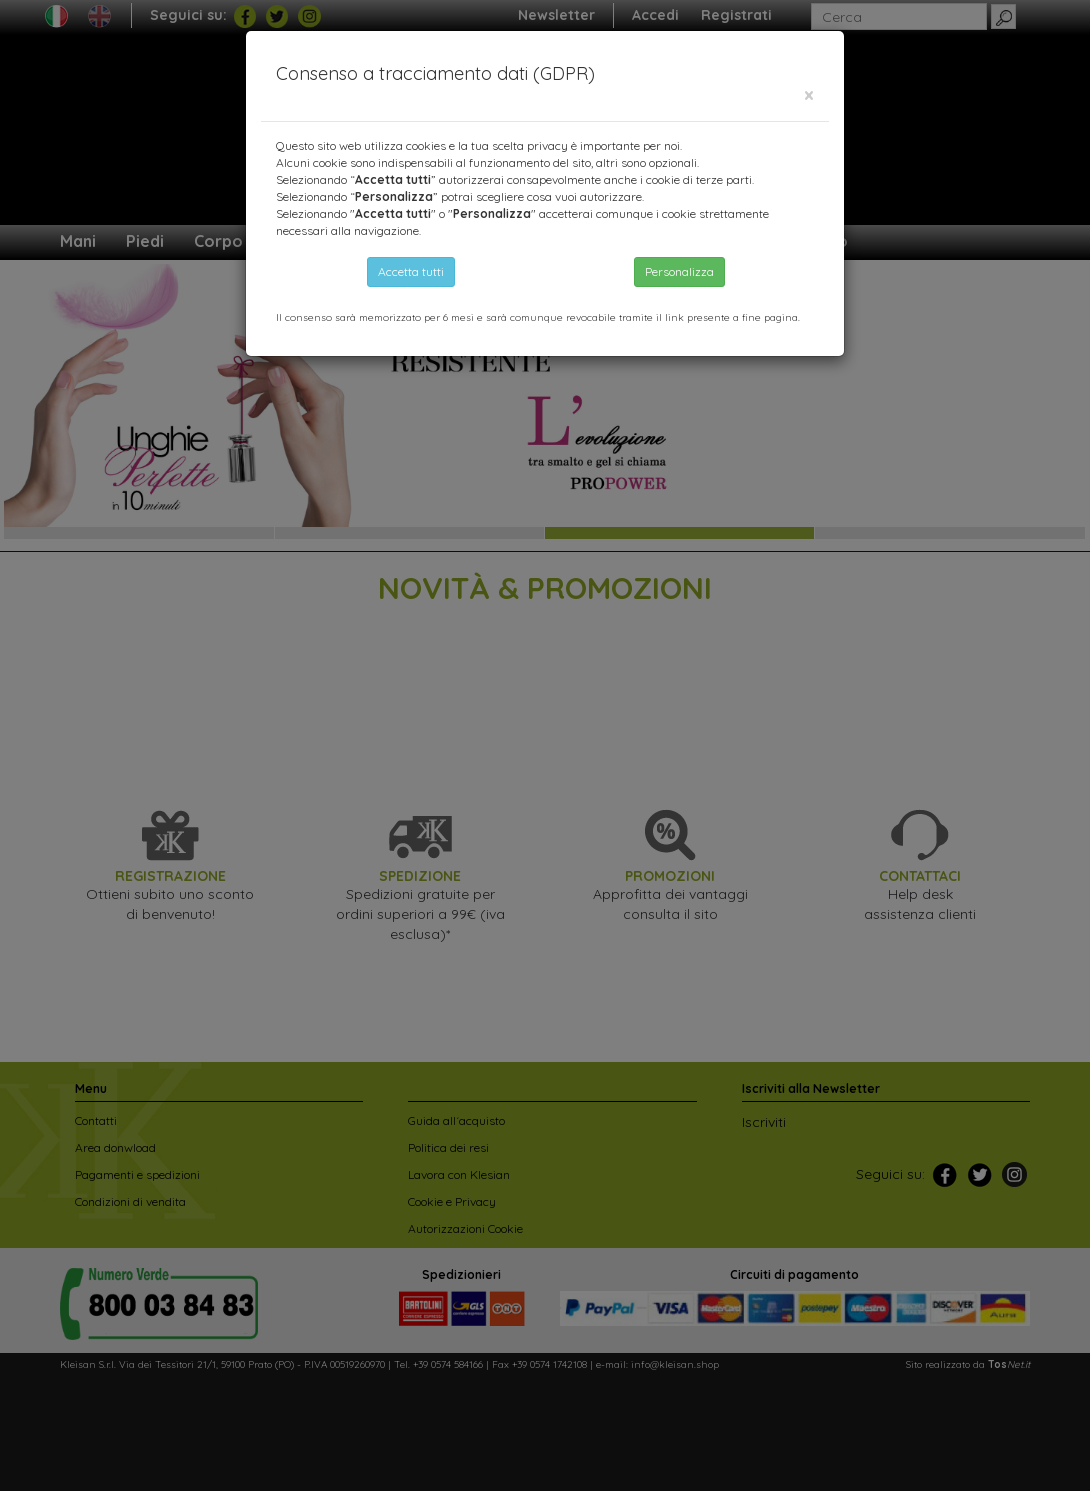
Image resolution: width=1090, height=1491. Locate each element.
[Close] (809, 95)
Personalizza (679, 271)
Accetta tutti (411, 271)
